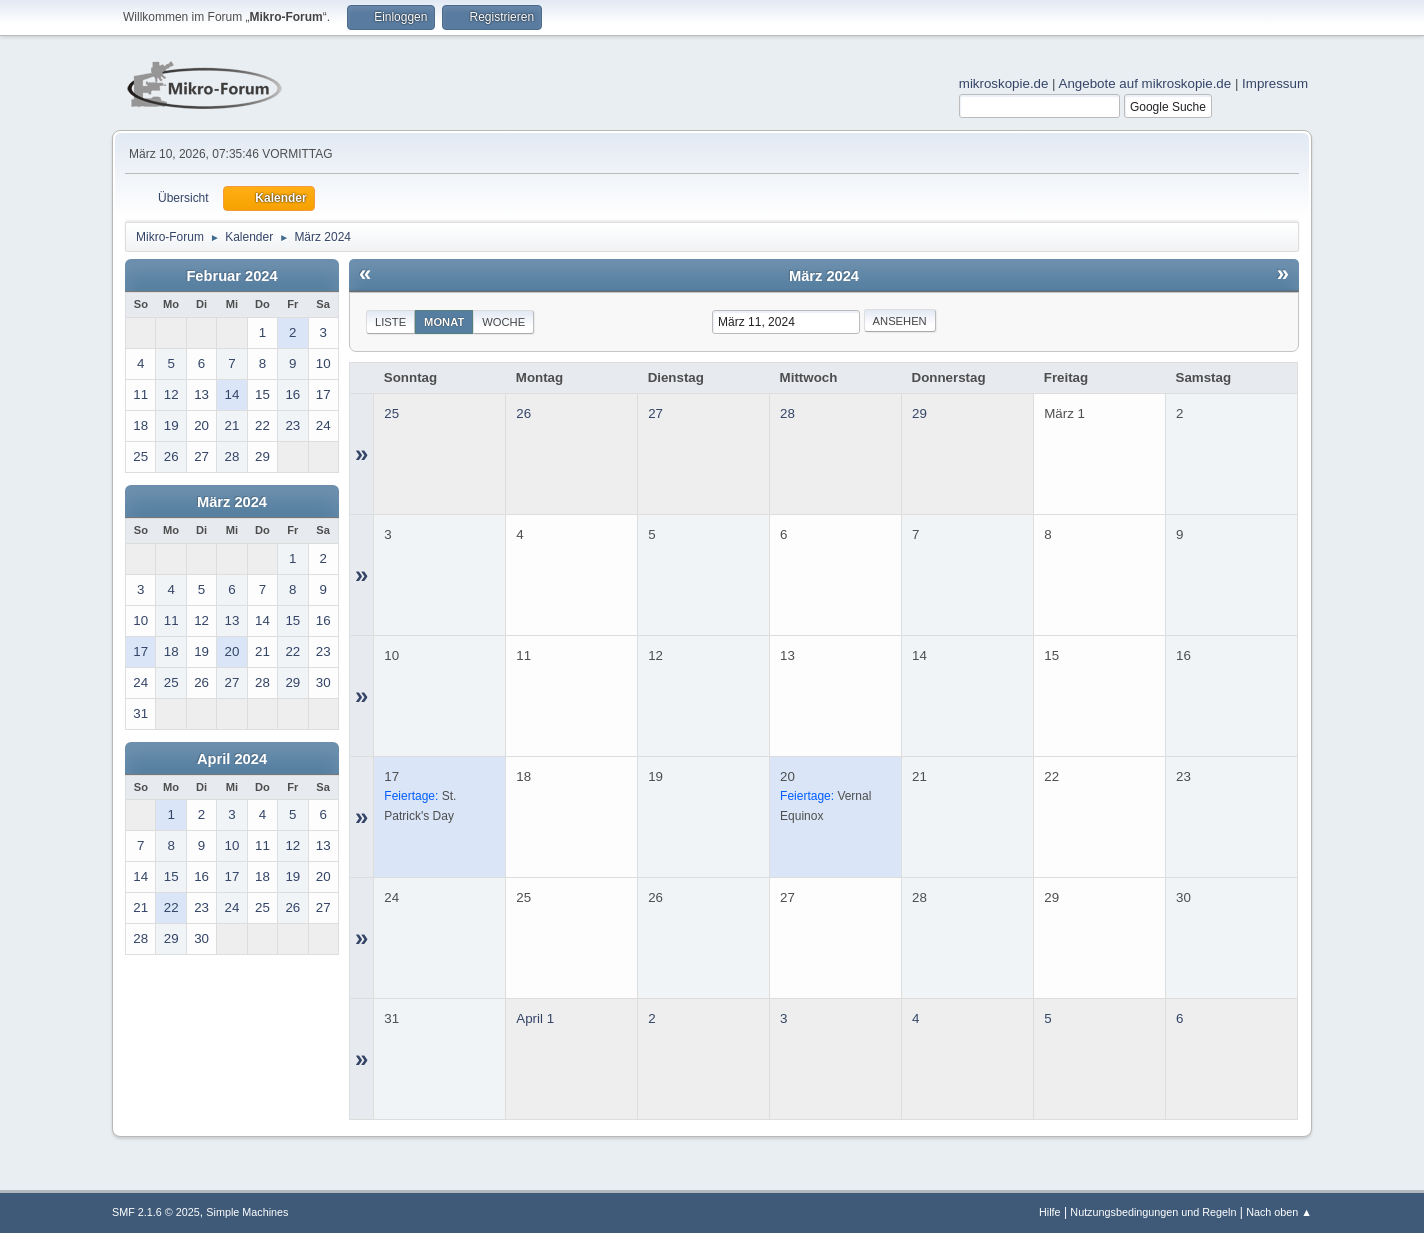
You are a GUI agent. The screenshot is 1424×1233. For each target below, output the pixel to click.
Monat (444, 322)
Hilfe (1050, 1212)
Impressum (1275, 83)
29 (919, 413)
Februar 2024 (231, 276)
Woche (503, 322)
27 (655, 413)
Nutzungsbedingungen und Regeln (1153, 1212)
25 (391, 413)
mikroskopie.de (1004, 83)
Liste (390, 322)
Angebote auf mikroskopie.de (1145, 83)
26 (523, 413)
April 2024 (232, 759)
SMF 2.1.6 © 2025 (156, 1212)
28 (787, 413)
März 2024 (232, 502)
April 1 (535, 1018)
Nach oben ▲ (1279, 1212)
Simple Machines (247, 1212)
